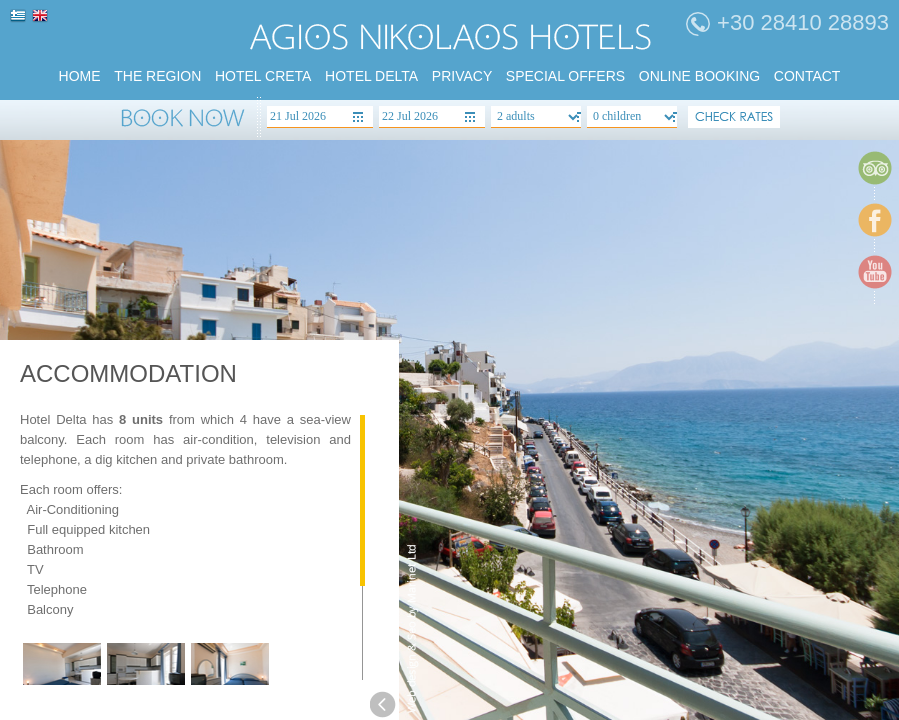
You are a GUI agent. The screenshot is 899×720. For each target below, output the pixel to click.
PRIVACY (462, 76)
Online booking (699, 76)
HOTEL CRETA (263, 76)
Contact (807, 76)
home (80, 76)
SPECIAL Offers (565, 76)
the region (157, 76)
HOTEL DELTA (371, 76)
